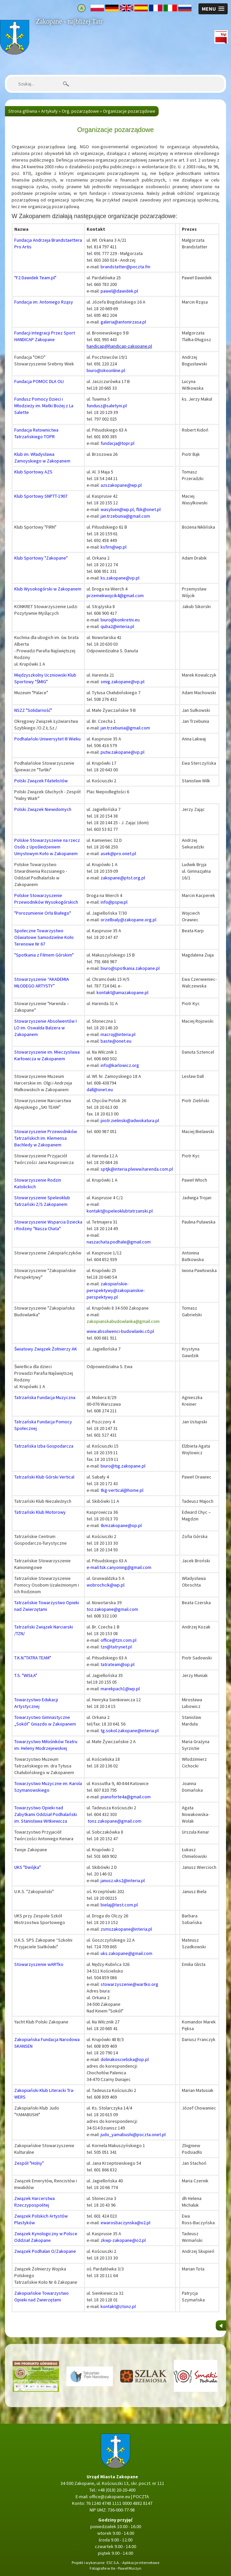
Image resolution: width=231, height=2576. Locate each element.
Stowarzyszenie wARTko (38, 1964)
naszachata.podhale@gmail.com (119, 1242)
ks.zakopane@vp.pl (120, 578)
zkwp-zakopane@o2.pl (123, 2240)
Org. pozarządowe (80, 111)
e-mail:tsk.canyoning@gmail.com (119, 1567)
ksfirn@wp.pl (113, 547)
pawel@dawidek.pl (119, 291)
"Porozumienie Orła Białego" (42, 913)
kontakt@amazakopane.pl (122, 992)
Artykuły (49, 111)
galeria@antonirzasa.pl (123, 322)
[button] (213, 8)
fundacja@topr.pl (117, 443)
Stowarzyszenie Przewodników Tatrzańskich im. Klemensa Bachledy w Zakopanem (45, 1138)
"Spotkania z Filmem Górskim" (44, 955)
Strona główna (14, 23)
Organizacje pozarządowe (129, 111)
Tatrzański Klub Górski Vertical (44, 1477)
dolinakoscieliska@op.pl (125, 2059)
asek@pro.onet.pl (118, 853)
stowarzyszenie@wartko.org (129, 1984)
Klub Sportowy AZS (33, 472)
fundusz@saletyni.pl (107, 406)
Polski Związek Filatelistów (41, 781)
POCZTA (141, 2497)
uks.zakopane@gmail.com (126, 1953)
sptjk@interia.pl (116, 1169)
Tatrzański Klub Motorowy (40, 1512)
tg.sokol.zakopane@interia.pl (130, 1731)
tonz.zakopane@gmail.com (114, 1821)
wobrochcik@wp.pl (105, 1585)
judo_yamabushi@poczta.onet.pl (133, 2134)
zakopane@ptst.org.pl (123, 878)
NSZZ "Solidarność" (33, 710)
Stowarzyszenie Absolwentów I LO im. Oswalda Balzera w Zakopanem (45, 1027)
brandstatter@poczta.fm (125, 267)
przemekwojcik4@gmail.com (115, 595)
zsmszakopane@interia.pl (126, 1929)
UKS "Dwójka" (27, 1867)
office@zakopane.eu (109, 2497)
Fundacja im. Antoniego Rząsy (43, 302)
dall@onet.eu (100, 1090)
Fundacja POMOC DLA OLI (39, 381)
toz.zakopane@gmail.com (112, 1609)
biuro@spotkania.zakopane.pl (130, 968)
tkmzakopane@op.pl (121, 1525)
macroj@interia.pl (118, 1034)
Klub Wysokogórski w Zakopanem (47, 589)
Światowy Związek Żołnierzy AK (45, 1349)
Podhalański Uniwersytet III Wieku (47, 739)
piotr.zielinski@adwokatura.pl (130, 1120)
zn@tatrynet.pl (117, 1647)
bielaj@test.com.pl (119, 1905)
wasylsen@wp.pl (117, 509)
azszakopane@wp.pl (121, 485)
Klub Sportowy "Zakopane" (41, 558)
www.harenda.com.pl (152, 1169)
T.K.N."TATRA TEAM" (32, 1658)
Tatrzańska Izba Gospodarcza (43, 1446)
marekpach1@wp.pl (120, 1689)
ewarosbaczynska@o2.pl (125, 2223)
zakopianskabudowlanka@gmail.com (123, 1321)
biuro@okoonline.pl (106, 370)
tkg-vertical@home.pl (122, 1490)
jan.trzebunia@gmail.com (125, 516)
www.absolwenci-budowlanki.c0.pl (120, 1331)
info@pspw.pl (114, 902)
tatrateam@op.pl (117, 1664)
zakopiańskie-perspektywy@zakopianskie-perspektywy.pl (116, 1290)
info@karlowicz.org (120, 1065)
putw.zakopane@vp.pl (122, 752)
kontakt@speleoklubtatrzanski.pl (120, 1211)
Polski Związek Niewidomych (42, 809)
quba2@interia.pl (117, 626)
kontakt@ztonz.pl (118, 2306)
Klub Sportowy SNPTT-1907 (40, 496)
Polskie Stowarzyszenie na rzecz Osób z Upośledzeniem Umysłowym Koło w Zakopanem (47, 846)
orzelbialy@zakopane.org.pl (128, 920)
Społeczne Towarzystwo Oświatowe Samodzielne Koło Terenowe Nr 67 (44, 937)
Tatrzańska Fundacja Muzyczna (44, 1397)
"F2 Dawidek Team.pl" (35, 278)
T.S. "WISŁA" (25, 1675)
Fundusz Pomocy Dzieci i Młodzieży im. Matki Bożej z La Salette (43, 405)
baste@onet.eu (116, 1041)
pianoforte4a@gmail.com (126, 1797)
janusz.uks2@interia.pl (123, 1880)
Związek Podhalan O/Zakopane (45, 2251)
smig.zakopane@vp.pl (122, 682)
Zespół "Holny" (29, 2163)
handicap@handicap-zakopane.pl (119, 346)
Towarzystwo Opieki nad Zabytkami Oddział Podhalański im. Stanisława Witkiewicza (45, 1814)
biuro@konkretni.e (119, 620)
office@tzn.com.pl (118, 1640)
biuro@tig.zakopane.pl (123, 1466)
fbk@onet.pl (148, 509)
